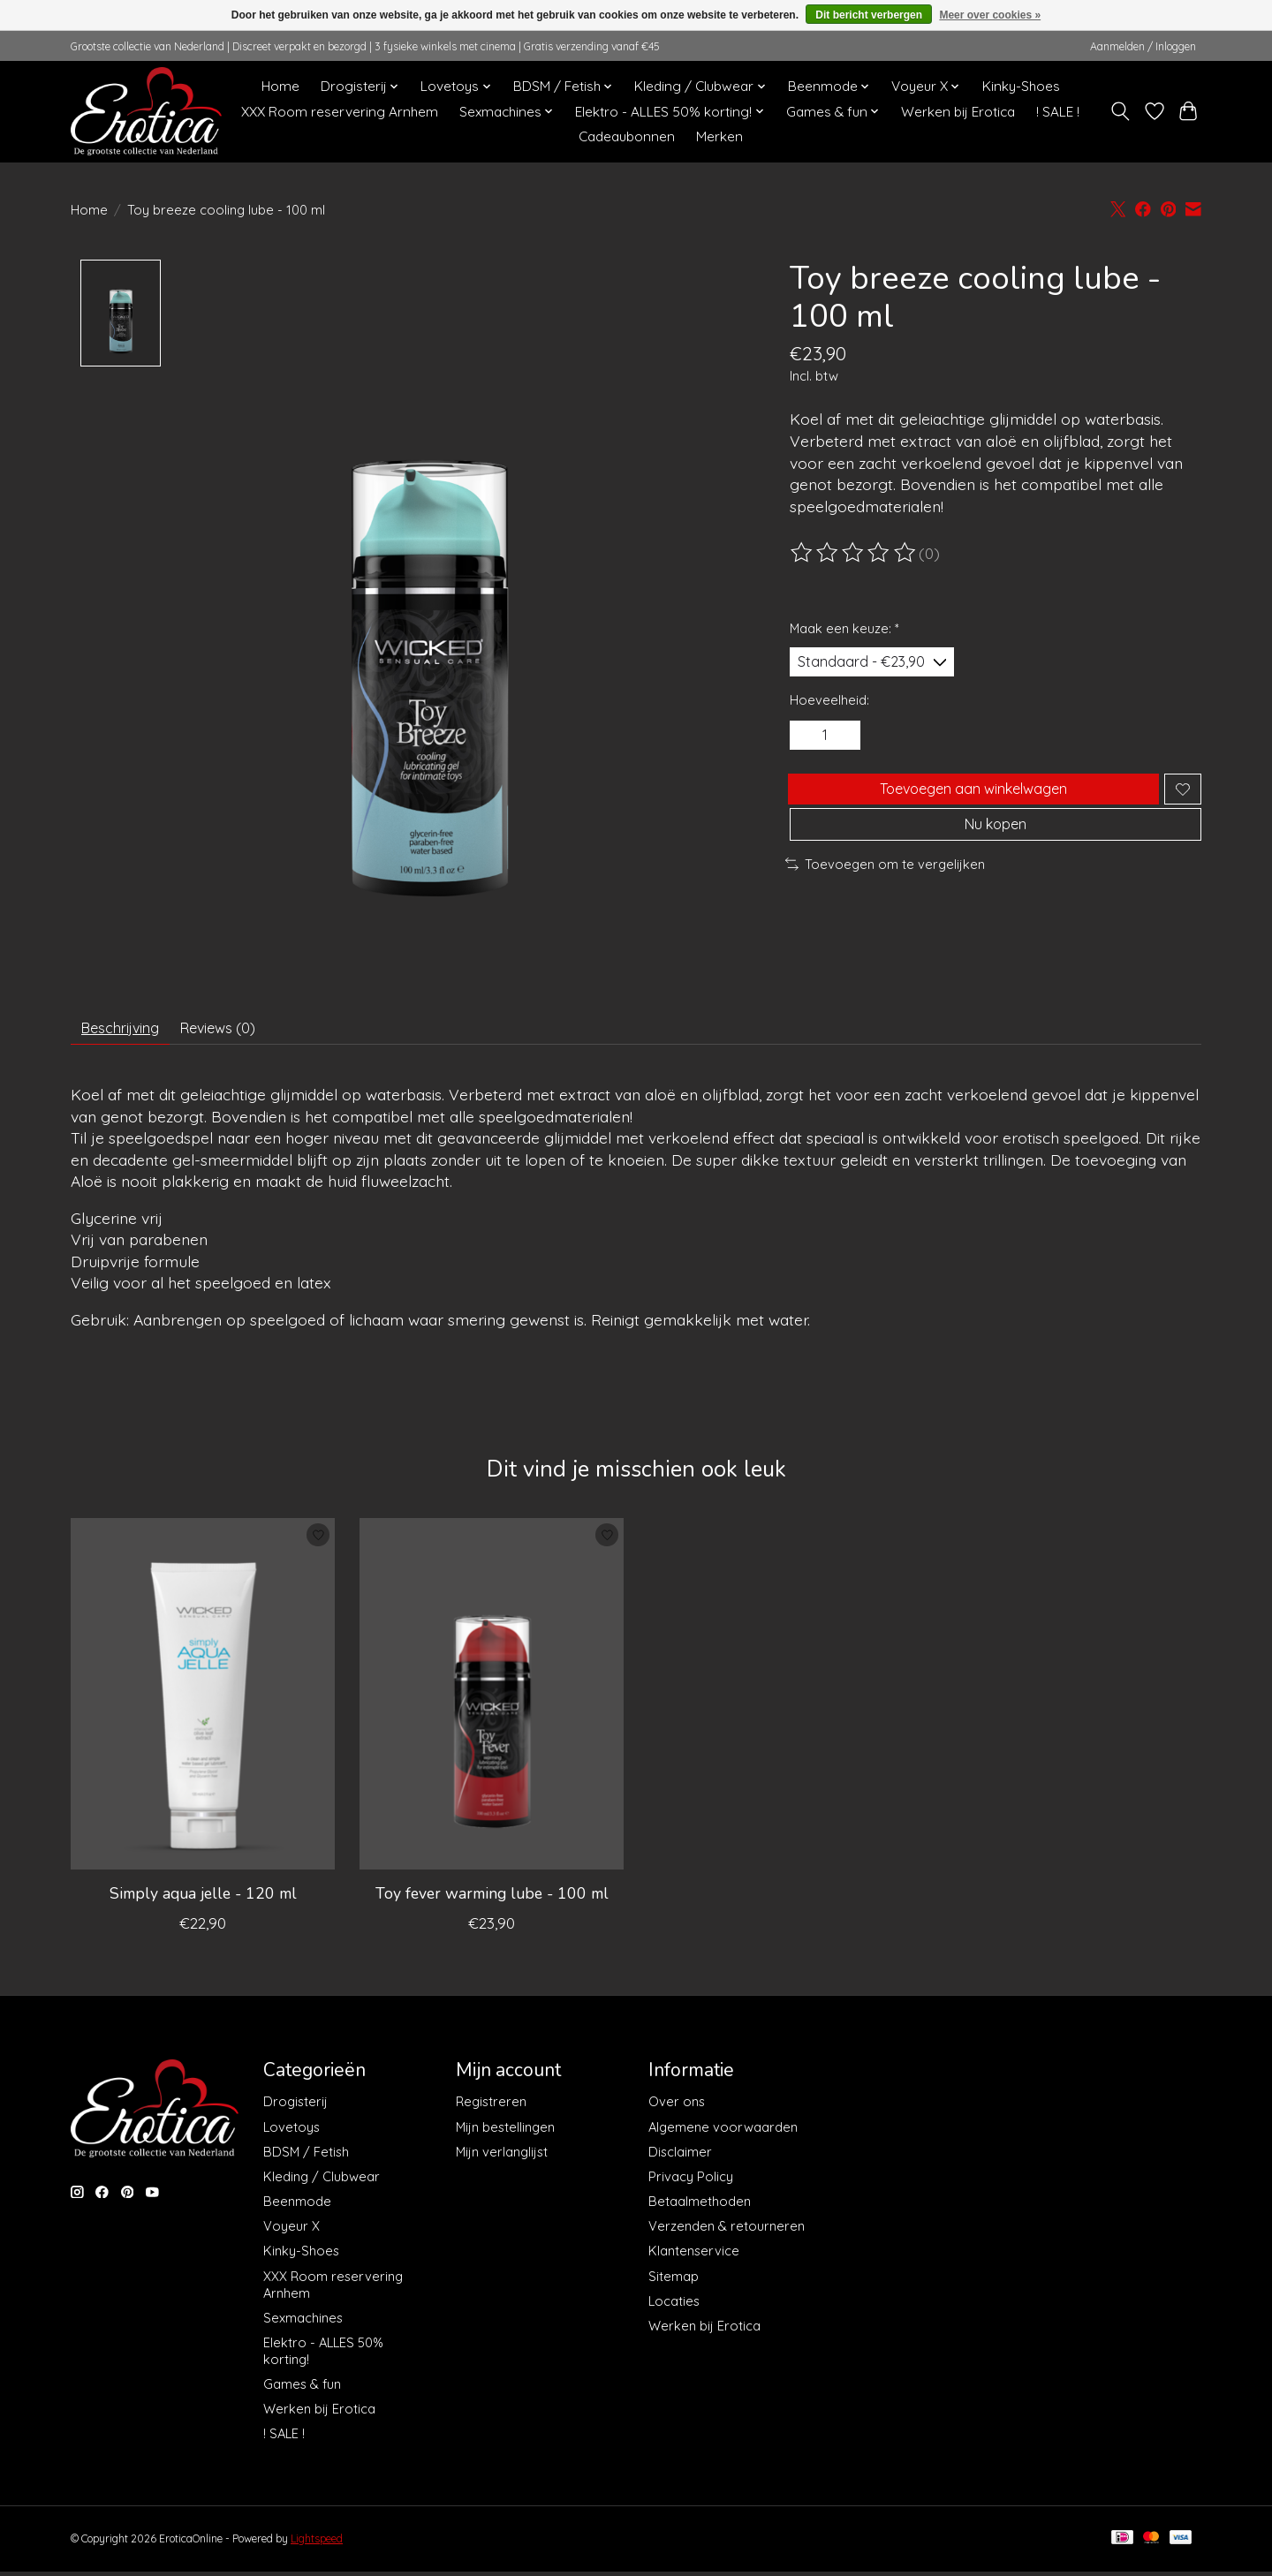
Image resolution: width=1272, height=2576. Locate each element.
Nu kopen (995, 849)
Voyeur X (291, 2233)
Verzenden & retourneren (726, 2233)
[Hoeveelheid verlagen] (809, 743)
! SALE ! (1057, 111)
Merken (719, 136)
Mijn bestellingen (505, 2134)
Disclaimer (680, 2158)
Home (280, 86)
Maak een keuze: (844, 628)
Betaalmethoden (699, 2209)
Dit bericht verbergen (868, 15)
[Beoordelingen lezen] (854, 552)
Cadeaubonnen (627, 136)
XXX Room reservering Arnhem (339, 111)
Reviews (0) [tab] (242, 1031)
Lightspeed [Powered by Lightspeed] (317, 2546)
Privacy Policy (690, 2183)
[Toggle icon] (1120, 111)
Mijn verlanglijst (502, 2158)
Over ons (676, 2109)
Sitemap (673, 2283)
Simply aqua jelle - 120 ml (203, 1900)
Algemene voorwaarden (723, 2134)
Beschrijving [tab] (128, 1031)
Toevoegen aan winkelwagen (969, 803)
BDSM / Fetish (306, 2158)
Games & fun (302, 2391)
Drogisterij (295, 2109)
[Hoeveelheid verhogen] (848, 743)
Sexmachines (303, 2324)
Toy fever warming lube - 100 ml (492, 1900)
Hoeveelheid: (829, 705)
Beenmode (297, 2209)
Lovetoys (291, 2134)
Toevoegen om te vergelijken (885, 893)
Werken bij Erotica (958, 111)
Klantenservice (693, 2258)
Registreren (491, 2109)
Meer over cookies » (990, 15)
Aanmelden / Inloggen (1143, 46)
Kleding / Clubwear (321, 2183)
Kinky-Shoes (1021, 86)
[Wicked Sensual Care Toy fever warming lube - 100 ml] (492, 1701)
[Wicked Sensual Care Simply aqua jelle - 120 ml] (203, 1701)
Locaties (674, 2308)
